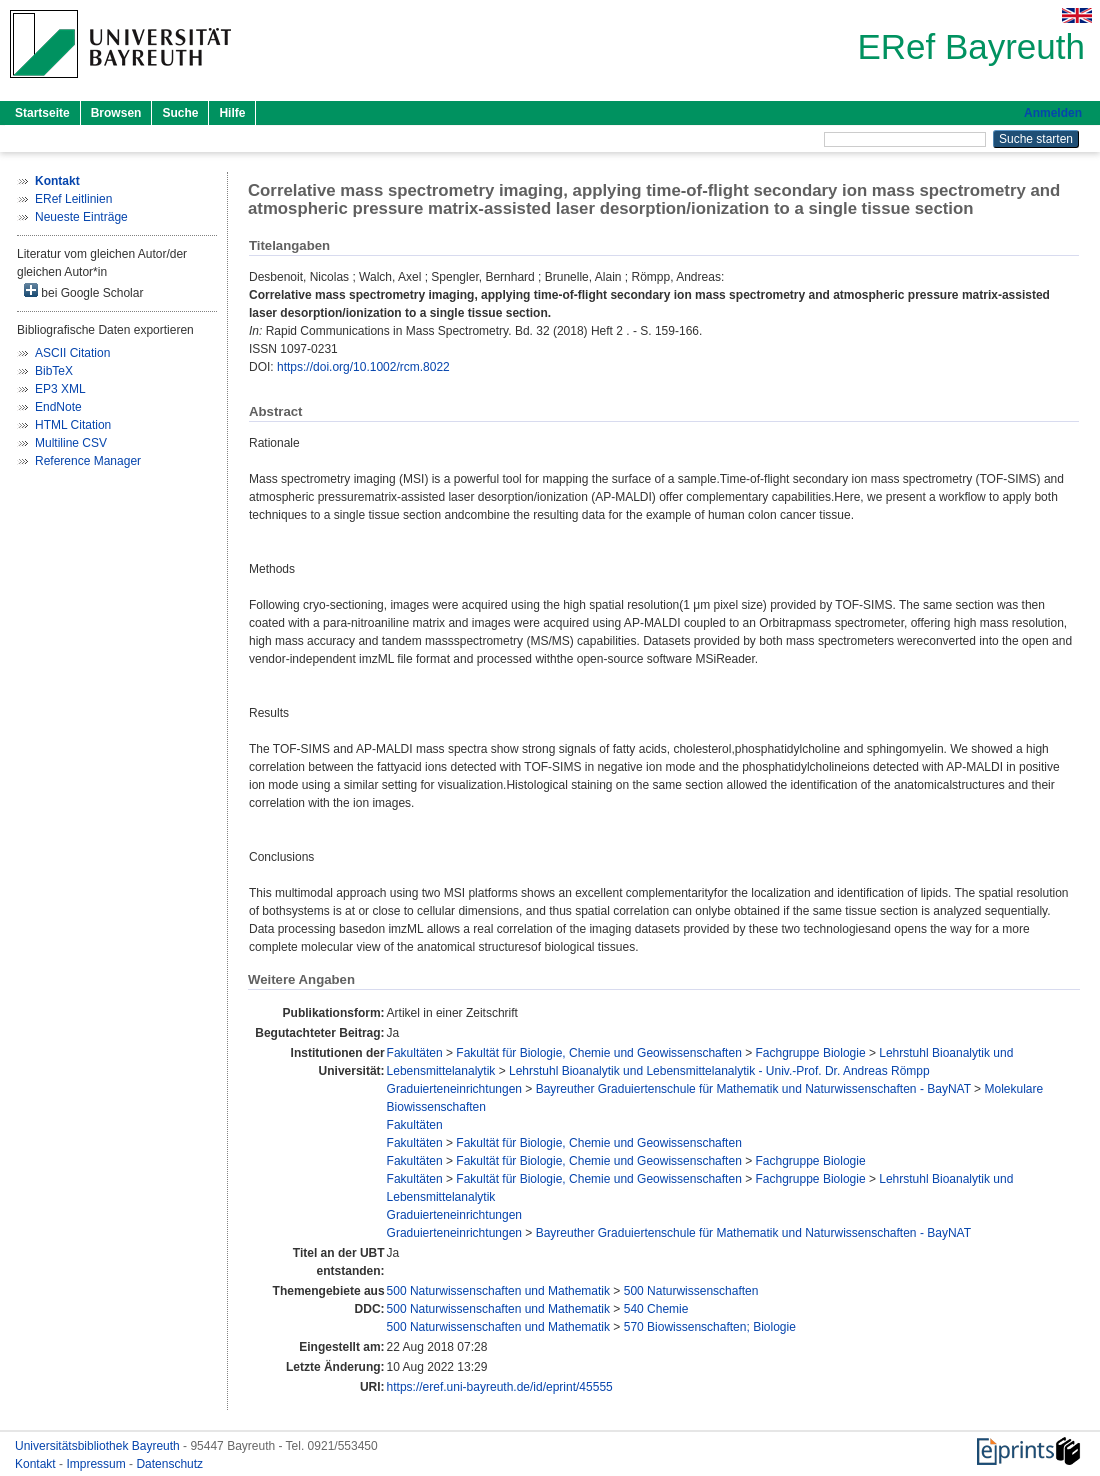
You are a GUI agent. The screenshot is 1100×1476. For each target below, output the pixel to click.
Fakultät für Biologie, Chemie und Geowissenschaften (599, 1053)
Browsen (116, 113)
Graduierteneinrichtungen (454, 1089)
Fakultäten (415, 1053)
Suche (180, 113)
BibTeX (54, 371)
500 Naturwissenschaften (691, 1291)
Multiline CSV (71, 443)
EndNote (58, 407)
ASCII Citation (72, 353)
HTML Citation (73, 425)
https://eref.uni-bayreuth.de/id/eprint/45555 (500, 1387)
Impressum (97, 1464)
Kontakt (37, 1464)
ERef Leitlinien (73, 199)
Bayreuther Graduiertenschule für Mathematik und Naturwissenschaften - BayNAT (753, 1089)
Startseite (42, 113)
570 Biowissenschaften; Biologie (710, 1327)
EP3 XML (60, 389)
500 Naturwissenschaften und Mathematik (498, 1291)
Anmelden (1053, 113)
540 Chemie (656, 1309)
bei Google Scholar (83, 291)
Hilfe (232, 113)
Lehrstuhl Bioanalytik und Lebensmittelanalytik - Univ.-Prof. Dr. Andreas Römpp (719, 1071)
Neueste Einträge (81, 217)
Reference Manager (88, 461)
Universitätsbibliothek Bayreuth (99, 1446)
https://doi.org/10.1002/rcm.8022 (363, 367)
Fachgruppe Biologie (811, 1053)
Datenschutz (169, 1464)
